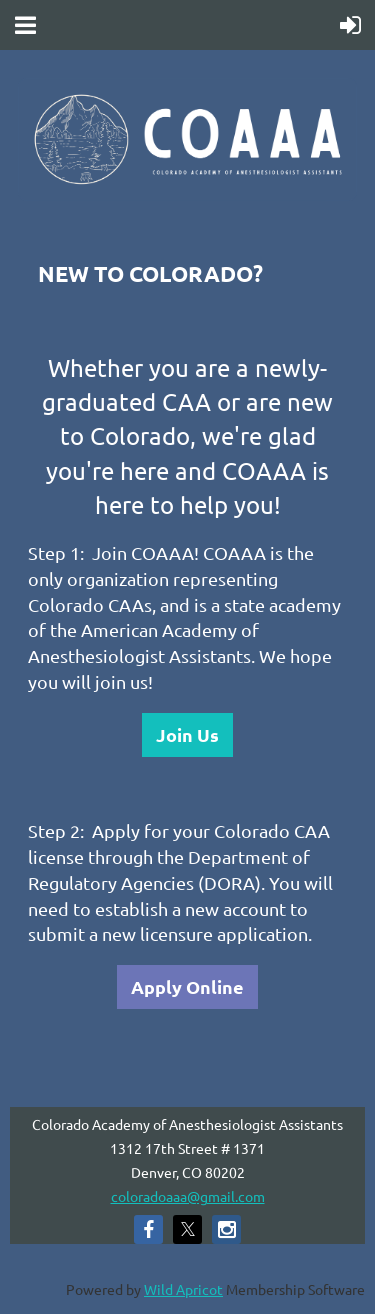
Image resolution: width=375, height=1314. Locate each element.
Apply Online (187, 986)
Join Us (187, 734)
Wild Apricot (183, 1289)
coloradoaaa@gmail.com (188, 1196)
